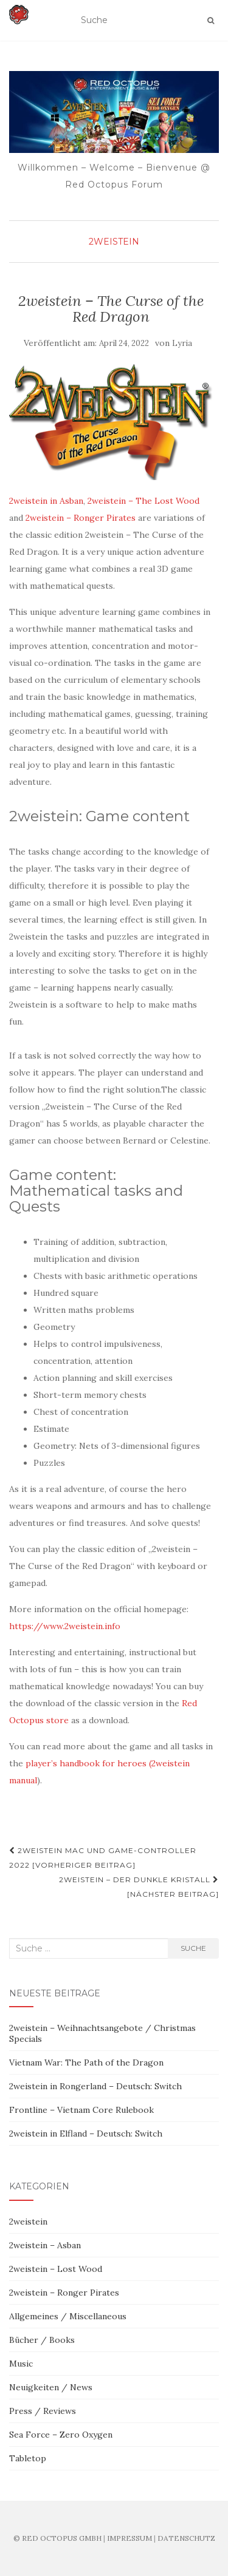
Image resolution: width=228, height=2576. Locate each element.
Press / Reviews (42, 2410)
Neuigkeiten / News (50, 2387)
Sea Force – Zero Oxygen (60, 2434)
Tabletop (27, 2458)
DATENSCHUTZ (186, 2538)
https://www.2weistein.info (64, 1626)
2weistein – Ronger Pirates (81, 517)
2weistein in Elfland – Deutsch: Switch (85, 2133)
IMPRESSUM (129, 2538)
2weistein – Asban (45, 2245)
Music (21, 2363)
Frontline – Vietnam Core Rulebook (81, 2109)
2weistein (114, 241)
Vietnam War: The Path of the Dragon (86, 2062)
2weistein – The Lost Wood (143, 500)
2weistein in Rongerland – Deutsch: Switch (95, 2086)
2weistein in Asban (46, 500)
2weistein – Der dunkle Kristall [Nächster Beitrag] (139, 1887)
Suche (193, 1948)
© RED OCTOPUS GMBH (57, 2538)
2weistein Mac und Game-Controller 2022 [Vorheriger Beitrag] (102, 1857)
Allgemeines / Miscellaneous (67, 2316)
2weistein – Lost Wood (55, 2268)
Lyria (182, 343)
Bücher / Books (42, 2339)
